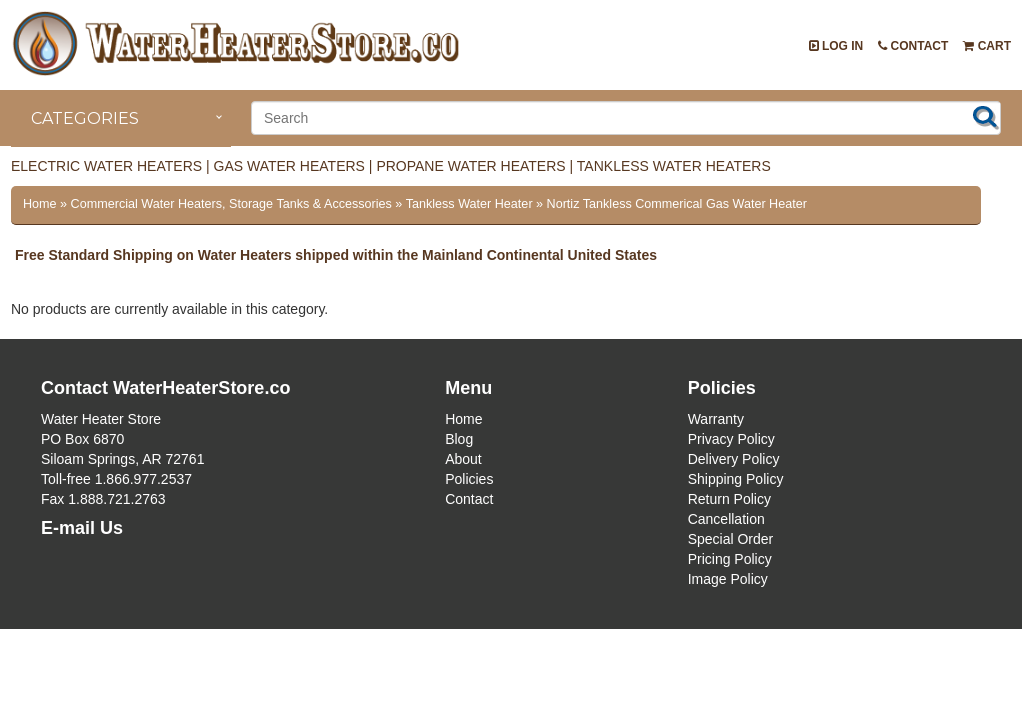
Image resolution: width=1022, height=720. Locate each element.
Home (40, 204)
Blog (459, 439)
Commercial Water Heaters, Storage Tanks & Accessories (231, 204)
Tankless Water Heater (469, 204)
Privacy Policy (731, 439)
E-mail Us (82, 528)
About (463, 459)
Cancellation (726, 519)
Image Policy (728, 579)
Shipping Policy (736, 479)
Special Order (731, 539)
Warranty (716, 419)
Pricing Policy (730, 559)
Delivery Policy (734, 459)
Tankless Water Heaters (674, 166)
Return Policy (729, 499)
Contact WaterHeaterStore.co (165, 388)
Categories (85, 118)
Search (985, 116)
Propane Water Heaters (470, 166)
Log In (836, 46)
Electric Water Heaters (106, 166)
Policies (469, 479)
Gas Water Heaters (289, 166)
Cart (987, 46)
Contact (913, 46)
